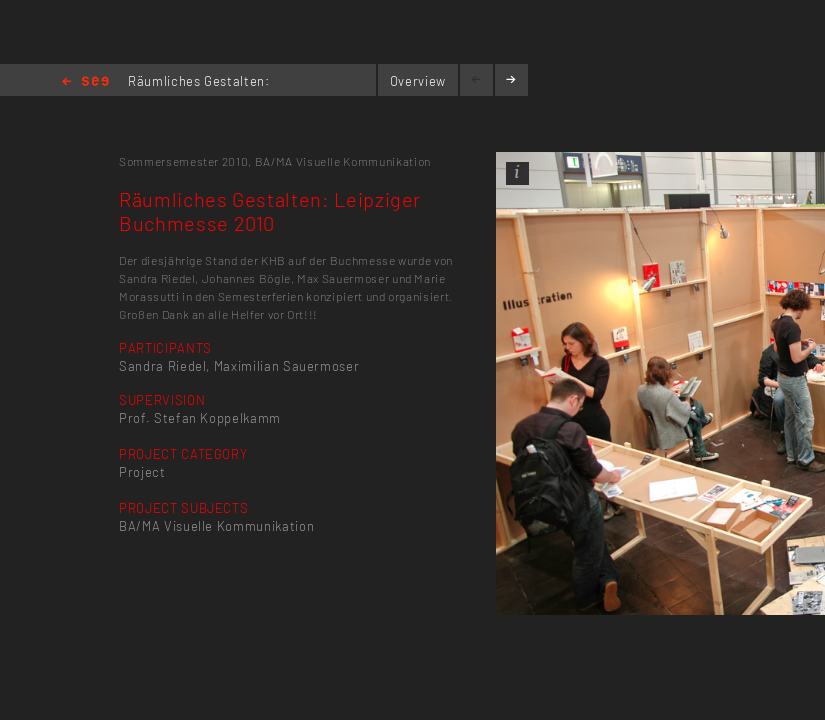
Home (85, 82)
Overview (418, 81)
